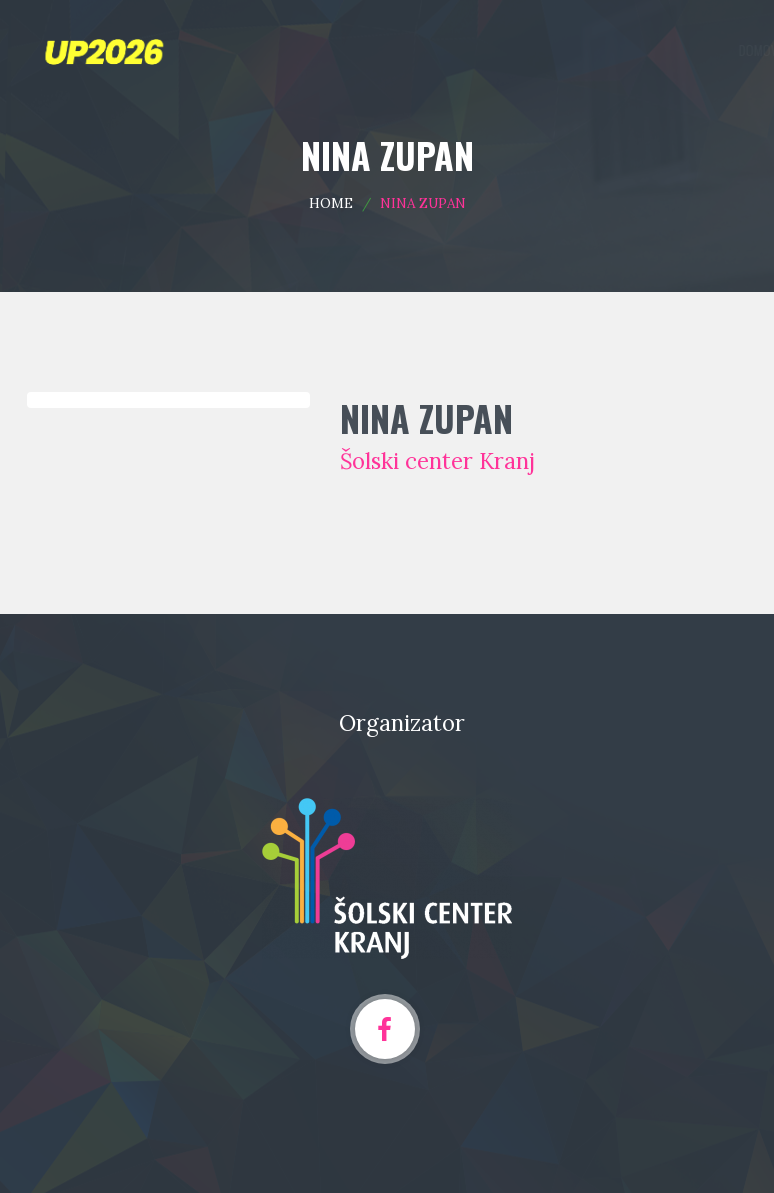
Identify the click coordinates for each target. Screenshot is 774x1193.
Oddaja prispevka (632, 50)
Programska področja (504, 50)
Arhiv (718, 50)
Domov (405, 50)
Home (331, 203)
